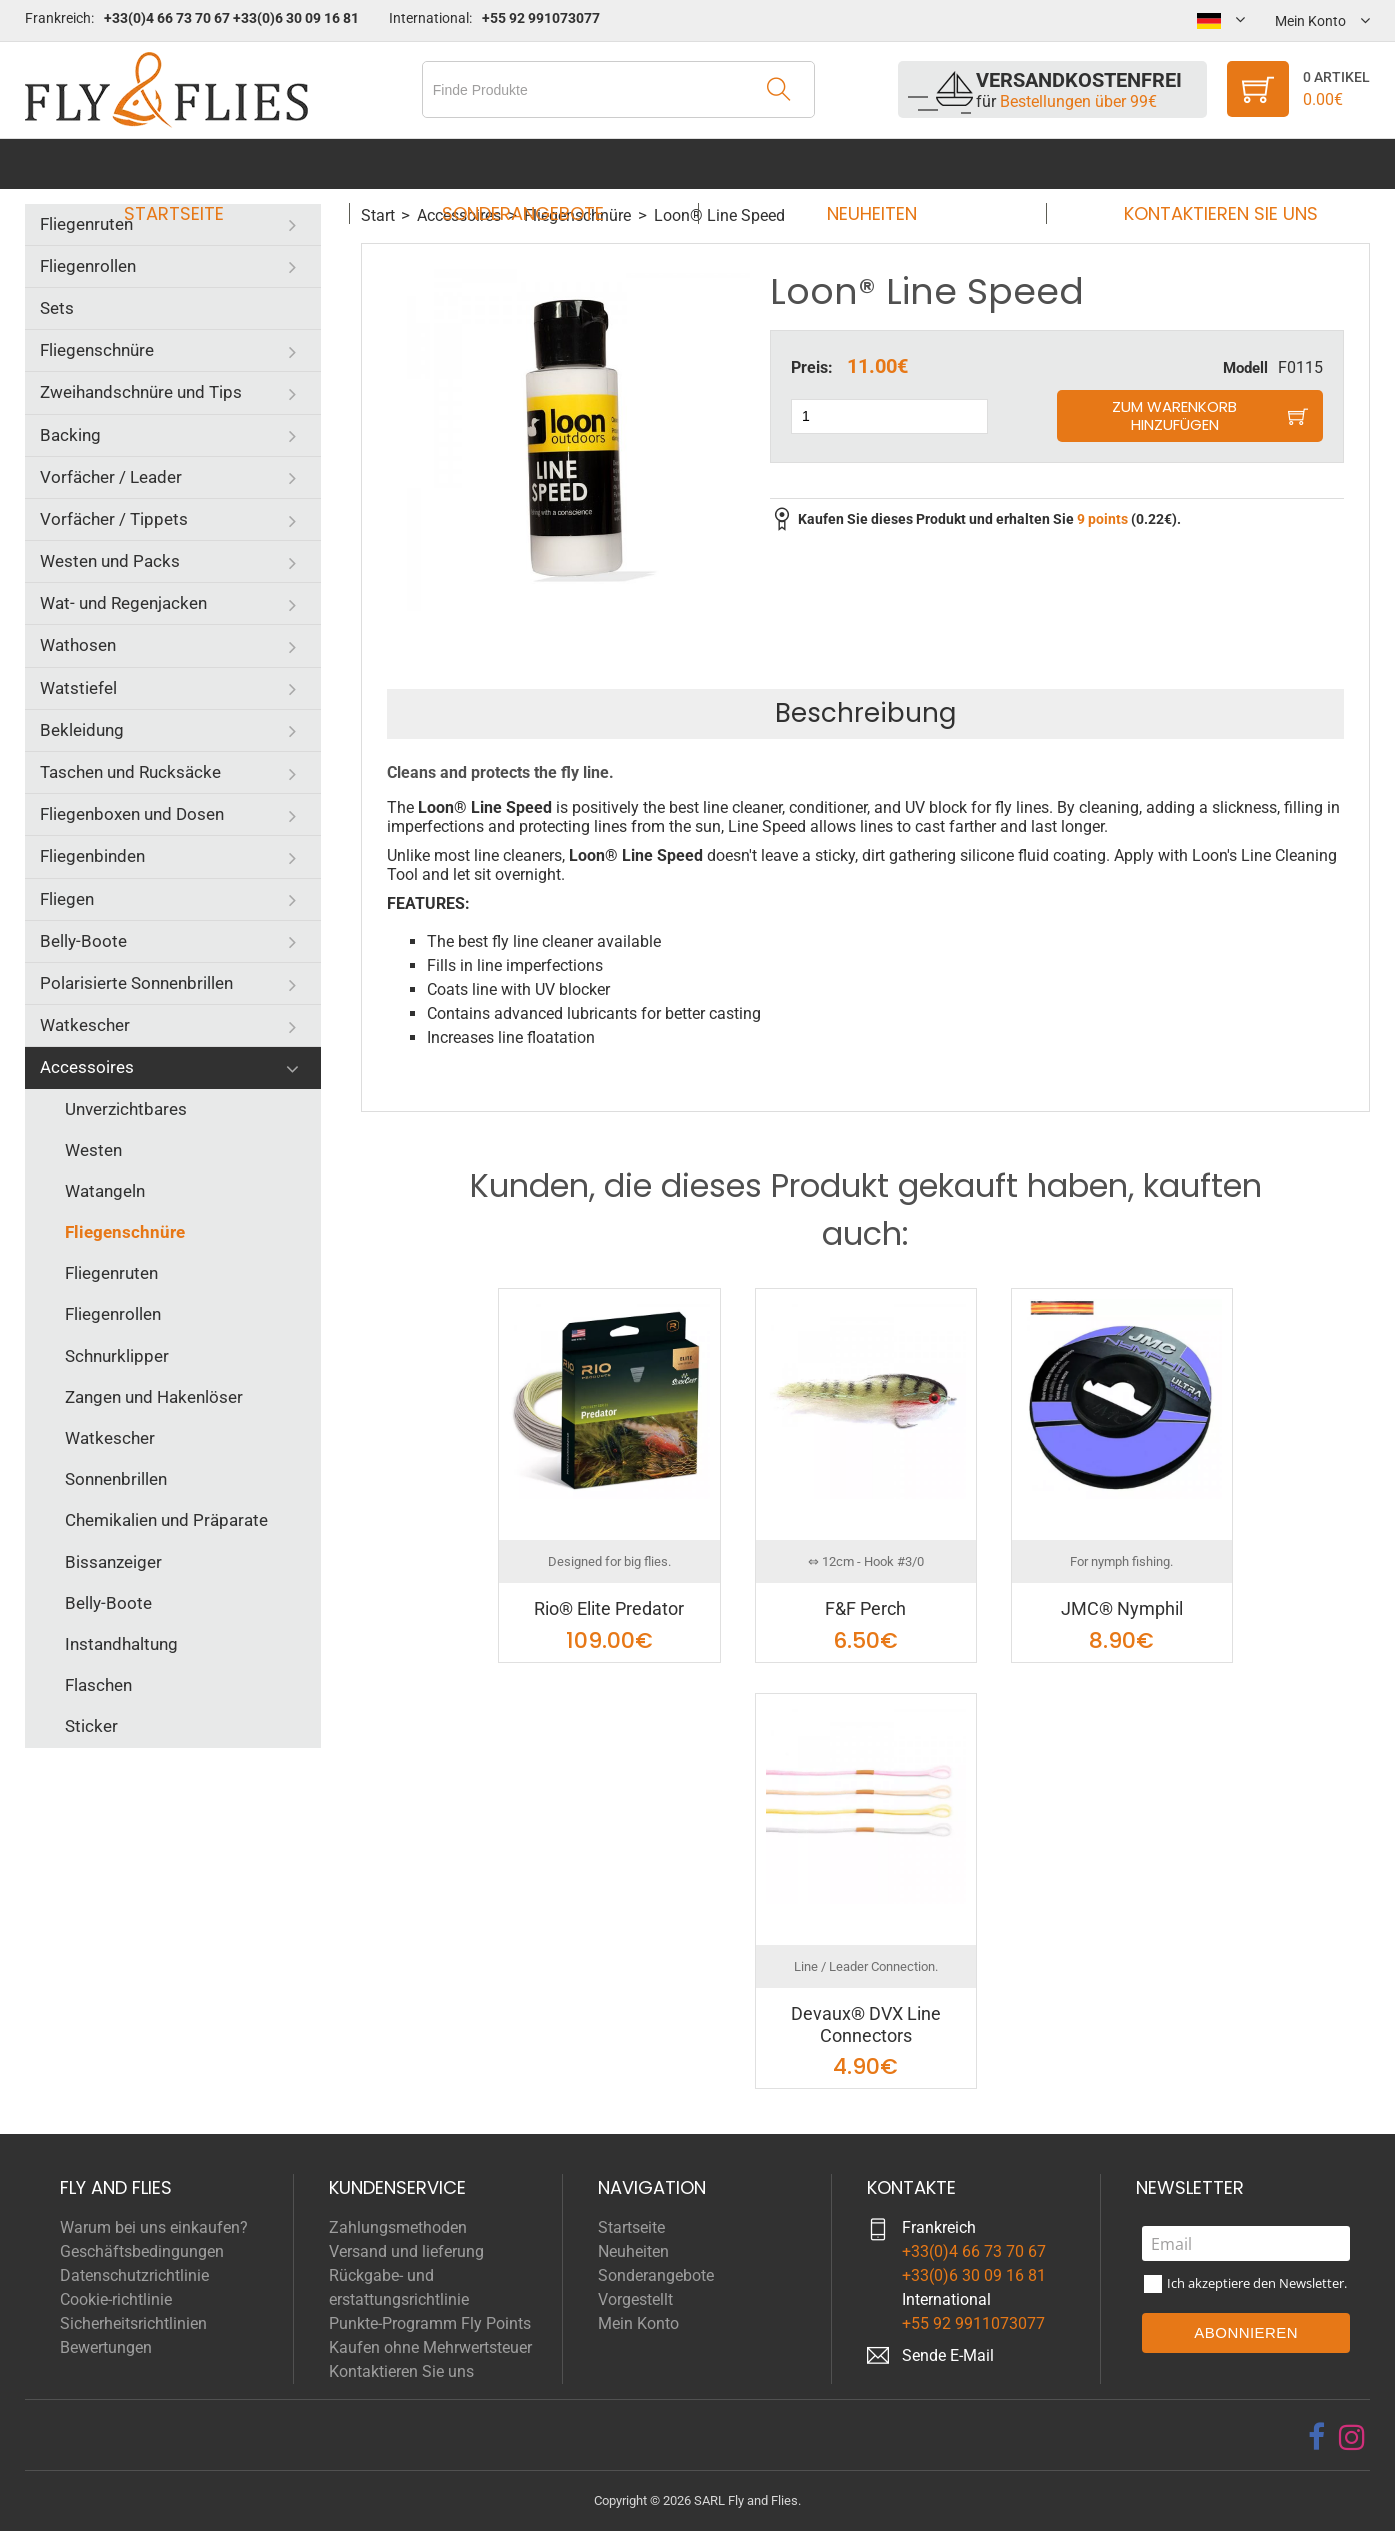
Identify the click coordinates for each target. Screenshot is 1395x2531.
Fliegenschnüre (97, 350)
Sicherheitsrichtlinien (133, 2323)
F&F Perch (865, 1608)
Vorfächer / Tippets (114, 519)
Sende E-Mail (948, 2355)
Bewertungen (106, 2347)
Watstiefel (78, 688)
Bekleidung (82, 730)
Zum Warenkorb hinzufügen (1174, 415)
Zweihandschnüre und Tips (141, 392)
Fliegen (67, 899)
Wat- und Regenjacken (123, 603)
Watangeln (105, 1191)
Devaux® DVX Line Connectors (866, 2024)
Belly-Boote (83, 941)
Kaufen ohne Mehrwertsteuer (430, 2347)
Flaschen (98, 1685)
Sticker (91, 1726)
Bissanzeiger (113, 1562)
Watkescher (85, 1025)
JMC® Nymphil (1122, 1608)
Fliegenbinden (92, 856)
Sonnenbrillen (116, 1479)
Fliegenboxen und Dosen (132, 814)
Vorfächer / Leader (111, 477)
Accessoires (87, 1067)
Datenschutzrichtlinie (134, 2275)
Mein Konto (638, 2323)
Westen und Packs (110, 561)
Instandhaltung (121, 1644)
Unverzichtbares (126, 1109)
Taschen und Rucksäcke (130, 772)
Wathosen (78, 645)
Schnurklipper (117, 1356)
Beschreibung (865, 713)
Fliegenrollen (88, 266)
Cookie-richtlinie (116, 2299)
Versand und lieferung (406, 2251)
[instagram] (1352, 2437)
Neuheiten (866, 163)
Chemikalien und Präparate (166, 1520)
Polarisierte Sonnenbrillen (136, 983)
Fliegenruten (86, 224)
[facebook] (1316, 2437)
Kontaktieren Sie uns (1202, 163)
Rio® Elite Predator (609, 1608)
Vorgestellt (635, 2299)
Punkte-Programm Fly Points (430, 2323)
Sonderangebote (529, 163)
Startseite (193, 163)
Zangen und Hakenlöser (154, 1397)
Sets (57, 308)
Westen (93, 1150)
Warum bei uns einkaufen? (154, 2227)
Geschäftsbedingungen (142, 2251)
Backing (70, 435)
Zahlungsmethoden (398, 2227)
